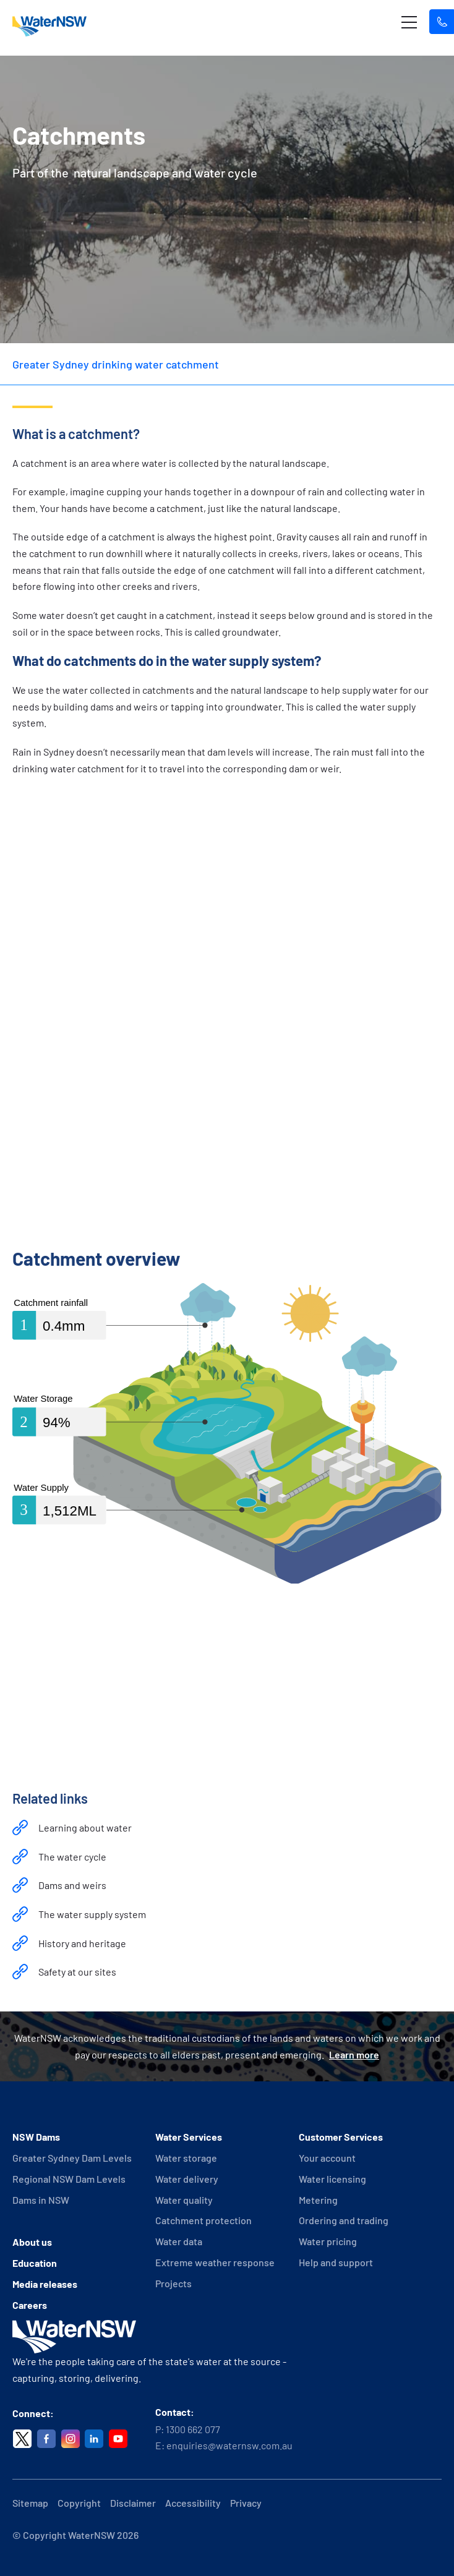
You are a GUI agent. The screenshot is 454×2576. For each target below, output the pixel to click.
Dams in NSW (40, 2200)
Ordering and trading (343, 2220)
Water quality (184, 2200)
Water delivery (186, 2179)
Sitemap (30, 2503)
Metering (318, 2200)
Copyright (79, 2503)
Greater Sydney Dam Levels (72, 2158)
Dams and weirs (72, 1885)
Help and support (336, 2262)
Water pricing (328, 2241)
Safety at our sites (77, 1971)
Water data (178, 2241)
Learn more (354, 2054)
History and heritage (82, 1943)
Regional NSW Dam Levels (69, 2179)
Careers (29, 2305)
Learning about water (85, 1827)
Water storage (186, 2158)
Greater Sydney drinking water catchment (115, 364)
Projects (173, 2283)
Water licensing (332, 2179)
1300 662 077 (193, 2429)
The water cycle (72, 1856)
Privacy (246, 2503)
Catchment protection (203, 2220)
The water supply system (92, 1914)
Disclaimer (133, 2503)
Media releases (44, 2284)
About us (32, 2242)
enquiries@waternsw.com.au (229, 2445)
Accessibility (193, 2503)
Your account (327, 2158)
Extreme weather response (215, 2262)
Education (34, 2263)
